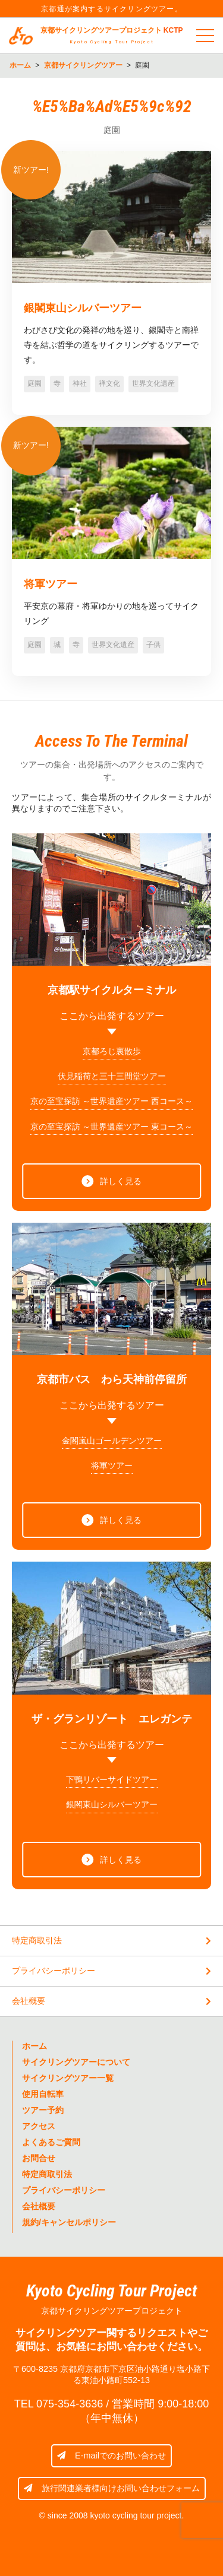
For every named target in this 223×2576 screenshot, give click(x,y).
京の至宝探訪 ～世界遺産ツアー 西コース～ (111, 1101)
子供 (153, 644)
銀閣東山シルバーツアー (83, 308)
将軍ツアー (50, 584)
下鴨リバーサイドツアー (112, 1779)
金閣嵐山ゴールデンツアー (112, 1440)
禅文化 (109, 383)
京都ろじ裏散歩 (112, 1051)
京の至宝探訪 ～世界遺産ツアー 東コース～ (111, 1126)
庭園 (34, 383)
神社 (80, 383)
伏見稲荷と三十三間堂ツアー (112, 1076)
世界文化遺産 (153, 383)
